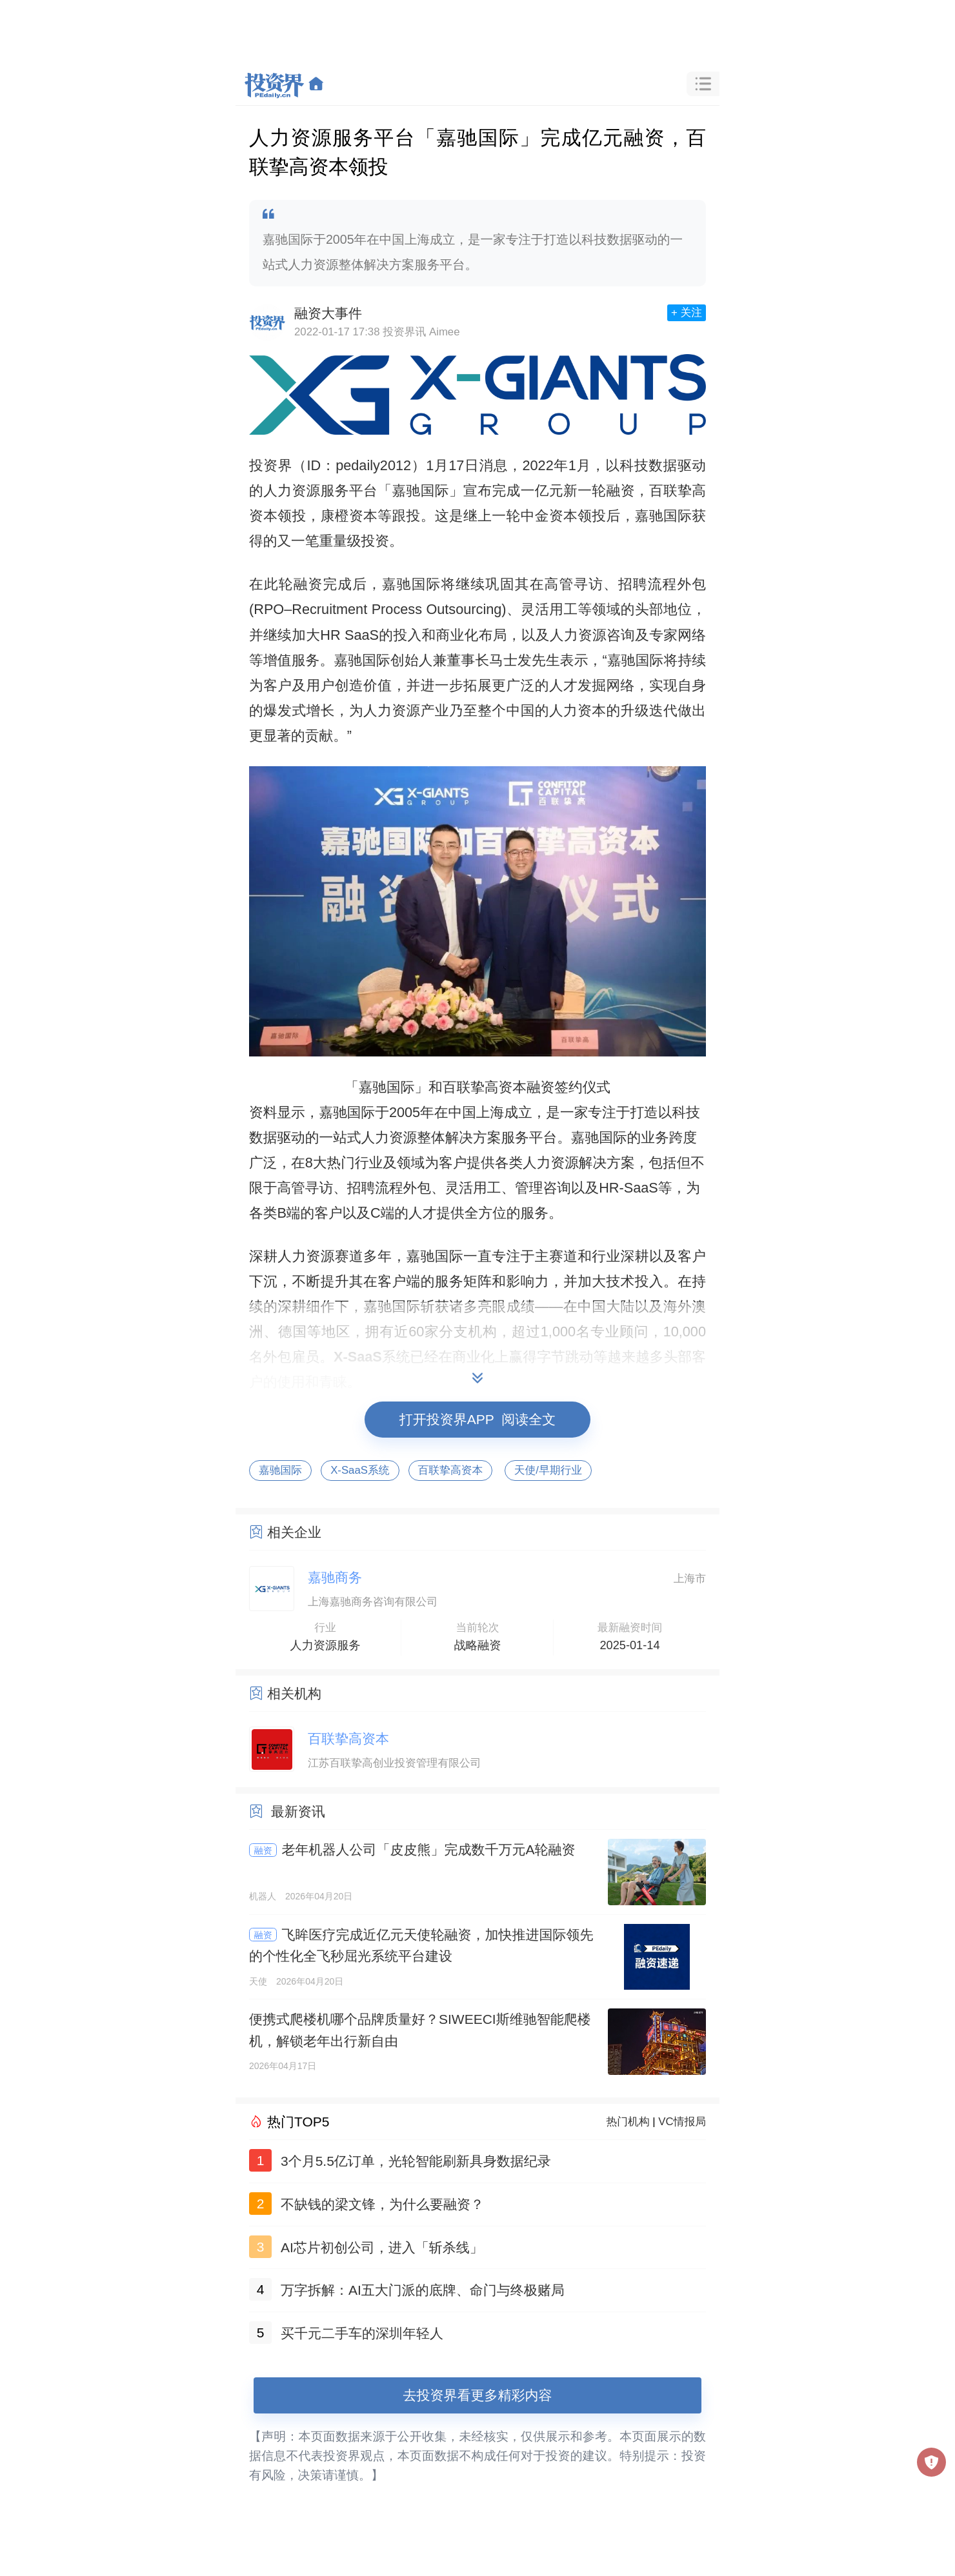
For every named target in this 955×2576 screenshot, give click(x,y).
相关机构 (294, 1693)
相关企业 (294, 1532)
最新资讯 (298, 1811)
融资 (263, 1850)
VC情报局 (682, 2121)
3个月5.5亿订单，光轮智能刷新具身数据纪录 (416, 2161)
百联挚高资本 (450, 1470)
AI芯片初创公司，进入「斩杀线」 (382, 2247)
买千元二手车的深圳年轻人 (362, 2333)
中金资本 (549, 516)
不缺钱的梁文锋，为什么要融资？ (382, 2204)
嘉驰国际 (280, 1470)
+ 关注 (686, 312)
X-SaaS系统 (359, 1470)
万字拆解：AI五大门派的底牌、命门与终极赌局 (423, 2290)
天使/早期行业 (548, 1470)
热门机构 (628, 2121)
